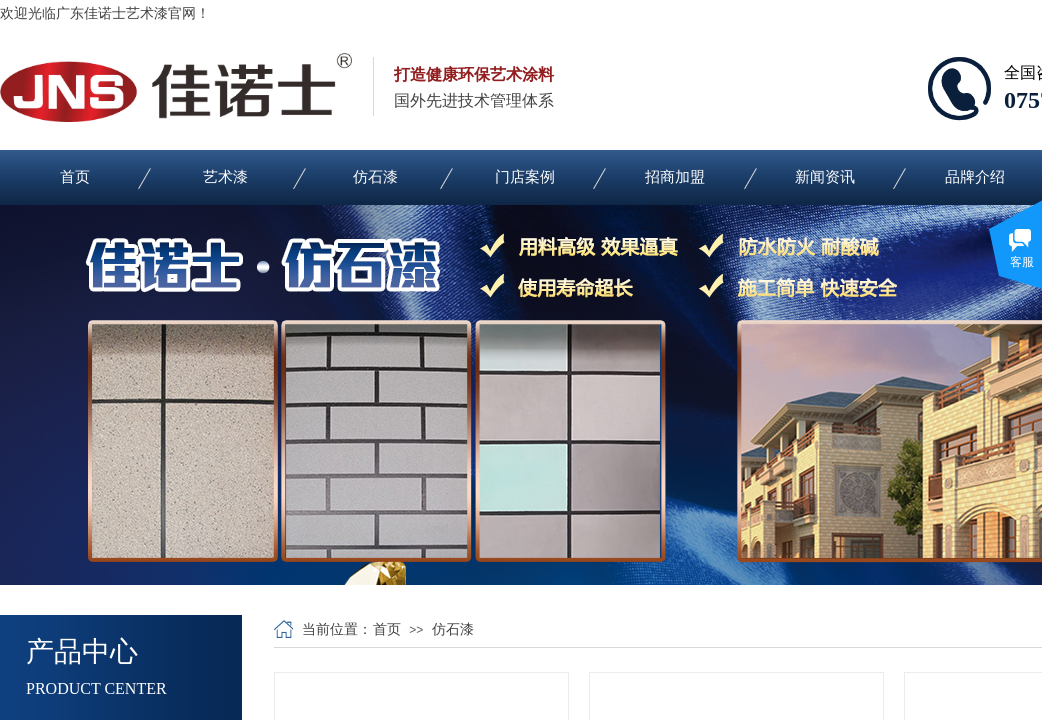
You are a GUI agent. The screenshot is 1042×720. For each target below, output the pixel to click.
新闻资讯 (825, 177)
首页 (75, 177)
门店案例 (525, 177)
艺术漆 (225, 177)
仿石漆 (375, 177)
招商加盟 (675, 177)
